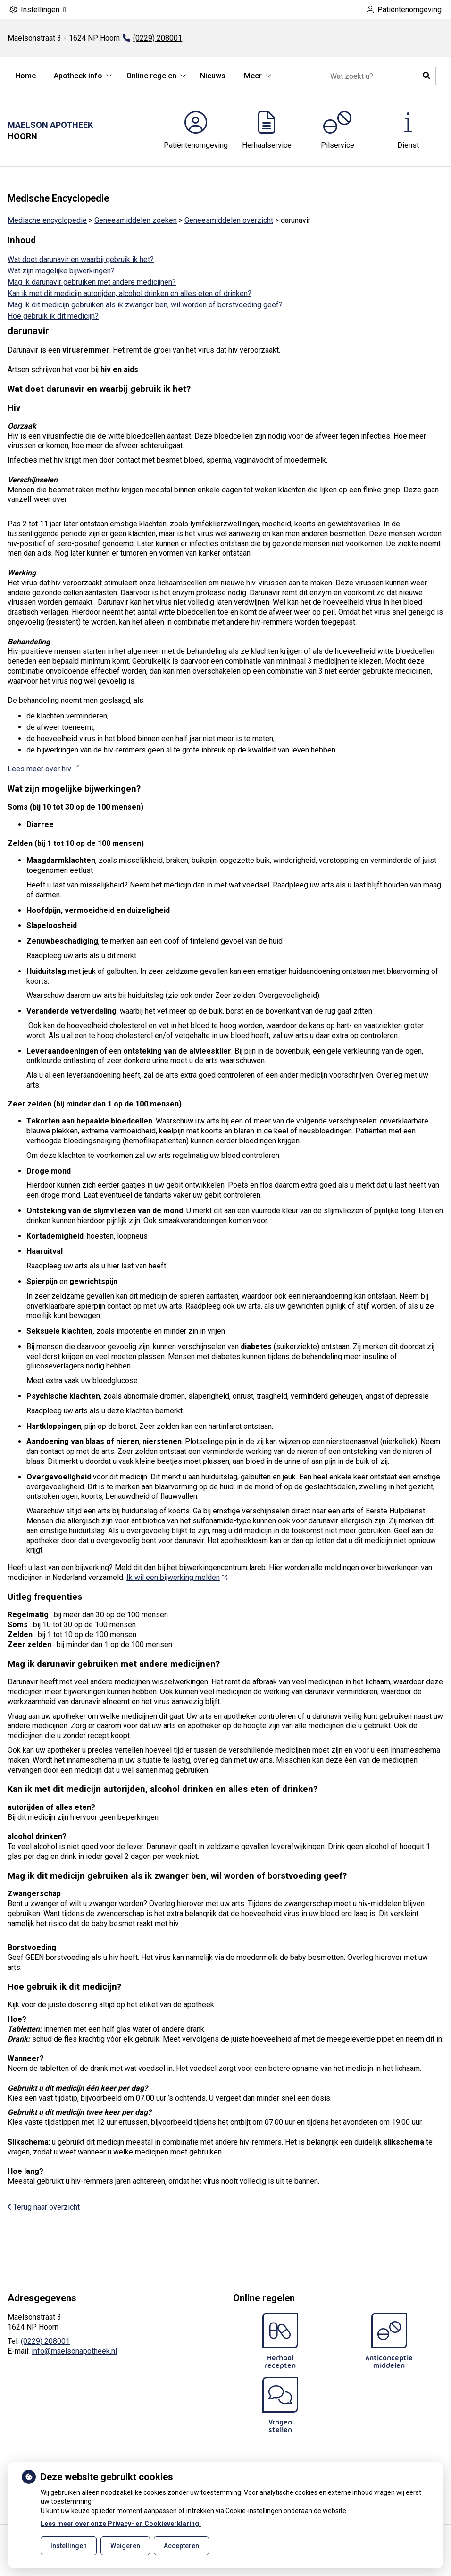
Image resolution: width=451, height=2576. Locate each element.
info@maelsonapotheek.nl (74, 2351)
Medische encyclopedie (47, 220)
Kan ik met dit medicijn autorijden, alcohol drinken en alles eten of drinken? (129, 293)
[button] (426, 76)
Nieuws (213, 75)
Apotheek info (78, 75)
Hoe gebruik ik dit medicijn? (53, 316)
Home (25, 75)
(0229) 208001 (45, 2341)
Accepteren (181, 2546)
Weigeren (125, 2546)
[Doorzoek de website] (381, 76)
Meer (253, 75)
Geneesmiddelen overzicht (228, 220)
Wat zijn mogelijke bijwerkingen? (61, 270)
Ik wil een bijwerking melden (176, 1577)
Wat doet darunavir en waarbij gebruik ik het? (81, 259)
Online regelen (151, 75)
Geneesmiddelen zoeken (135, 220)
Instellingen (68, 2546)
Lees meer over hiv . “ (43, 768)
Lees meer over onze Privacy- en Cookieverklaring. (121, 2523)
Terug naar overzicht (44, 2207)
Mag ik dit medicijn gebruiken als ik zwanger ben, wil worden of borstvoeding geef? (145, 304)
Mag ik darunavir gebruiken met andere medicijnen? (92, 282)
